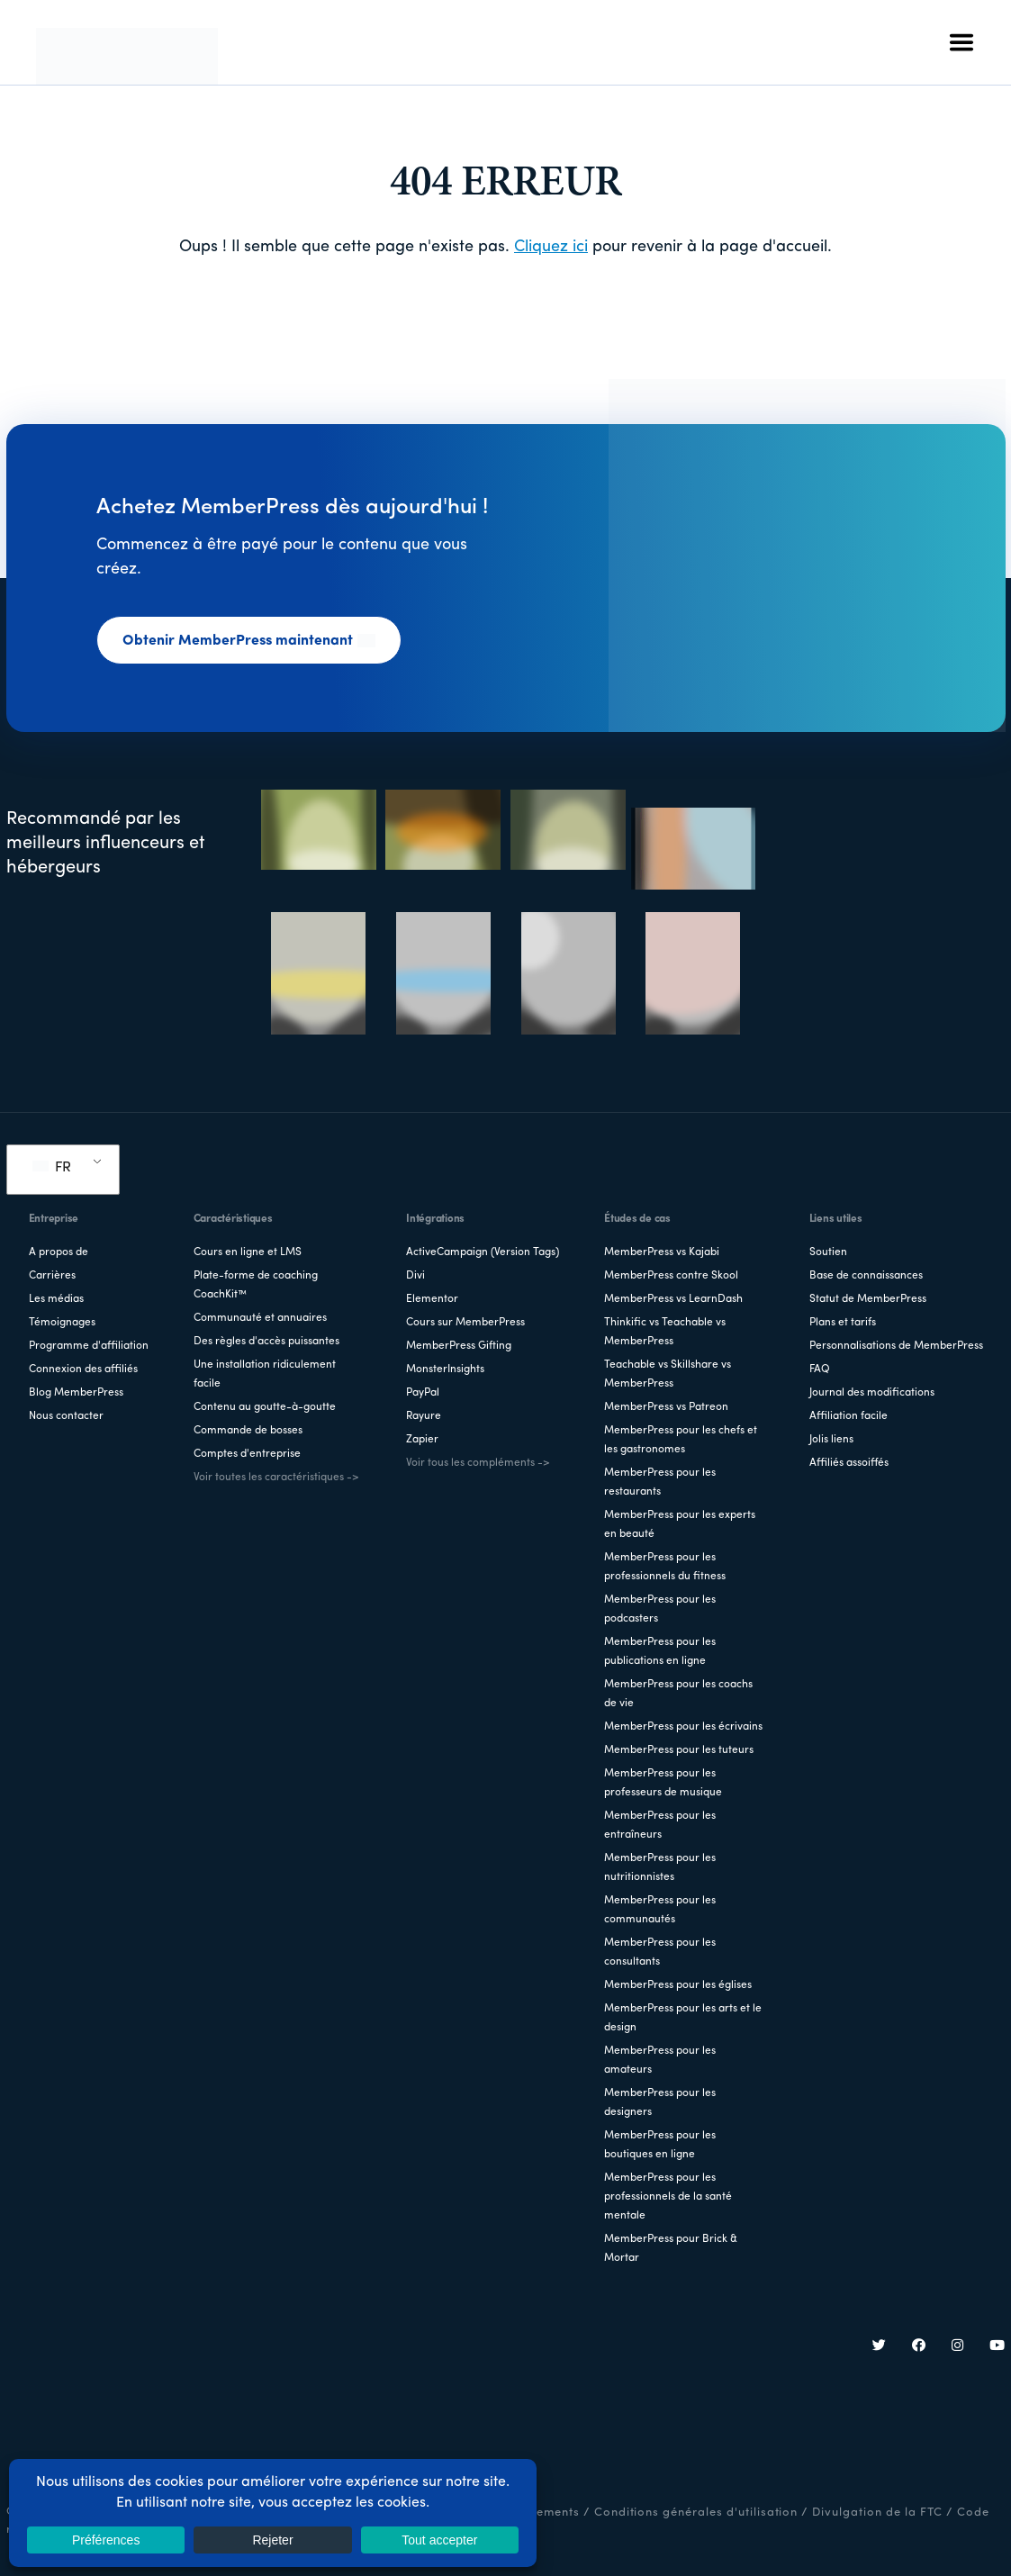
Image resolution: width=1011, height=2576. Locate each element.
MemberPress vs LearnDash (673, 1299)
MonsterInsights (445, 1369)
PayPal (422, 1392)
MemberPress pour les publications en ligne (660, 1652)
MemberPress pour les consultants (660, 1952)
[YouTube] (997, 2347)
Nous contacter (66, 1416)
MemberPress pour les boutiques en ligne (660, 2145)
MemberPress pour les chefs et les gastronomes (680, 1440)
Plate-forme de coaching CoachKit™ (256, 1285)
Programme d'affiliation (89, 1346)
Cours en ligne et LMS (248, 1252)
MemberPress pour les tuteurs (679, 1750)
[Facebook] (919, 2347)
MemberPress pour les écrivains (683, 1727)
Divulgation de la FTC (877, 2512)
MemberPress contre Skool (671, 1275)
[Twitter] (879, 2347)
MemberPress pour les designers (660, 2103)
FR (51, 1168)
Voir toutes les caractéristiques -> (276, 1477)
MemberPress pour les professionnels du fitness (665, 1567)
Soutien (828, 1252)
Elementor (432, 1299)
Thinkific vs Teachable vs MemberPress (665, 1332)
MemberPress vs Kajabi (661, 1252)
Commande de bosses (248, 1430)
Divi (415, 1275)
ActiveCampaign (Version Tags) (482, 1252)
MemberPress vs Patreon (666, 1407)
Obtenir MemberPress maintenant (248, 641)
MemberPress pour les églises (678, 1985)
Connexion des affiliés (83, 1369)
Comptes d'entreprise (247, 1454)
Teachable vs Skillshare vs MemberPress (667, 1374)
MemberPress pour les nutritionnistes (660, 1868)
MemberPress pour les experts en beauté (679, 1525)
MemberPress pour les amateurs (660, 2060)
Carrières (52, 1275)
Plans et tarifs (842, 1322)
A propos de (58, 1252)
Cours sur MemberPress (465, 1322)
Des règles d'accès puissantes (266, 1341)
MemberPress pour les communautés (660, 1910)
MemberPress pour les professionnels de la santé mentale (668, 2197)
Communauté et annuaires (260, 1318)
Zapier (422, 1439)
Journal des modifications (871, 1392)
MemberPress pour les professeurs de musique (663, 1783)
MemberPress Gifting (458, 1346)
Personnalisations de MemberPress (896, 1346)
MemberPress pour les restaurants (660, 1482)
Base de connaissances (866, 1275)
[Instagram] (958, 2347)
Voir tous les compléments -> (477, 1463)
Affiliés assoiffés (849, 1463)
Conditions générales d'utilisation (696, 2512)
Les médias (56, 1299)
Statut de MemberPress (867, 1299)
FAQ (819, 1369)
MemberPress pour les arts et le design (683, 2018)
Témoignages (62, 1322)
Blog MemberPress (76, 1392)
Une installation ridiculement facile (265, 1374)
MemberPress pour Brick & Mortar (670, 2249)
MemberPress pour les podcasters (660, 1609)
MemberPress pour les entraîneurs (660, 1825)
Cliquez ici (551, 247)
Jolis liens (831, 1439)
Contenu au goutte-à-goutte (265, 1407)
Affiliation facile (848, 1416)
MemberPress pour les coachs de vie (678, 1694)
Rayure (423, 1416)
